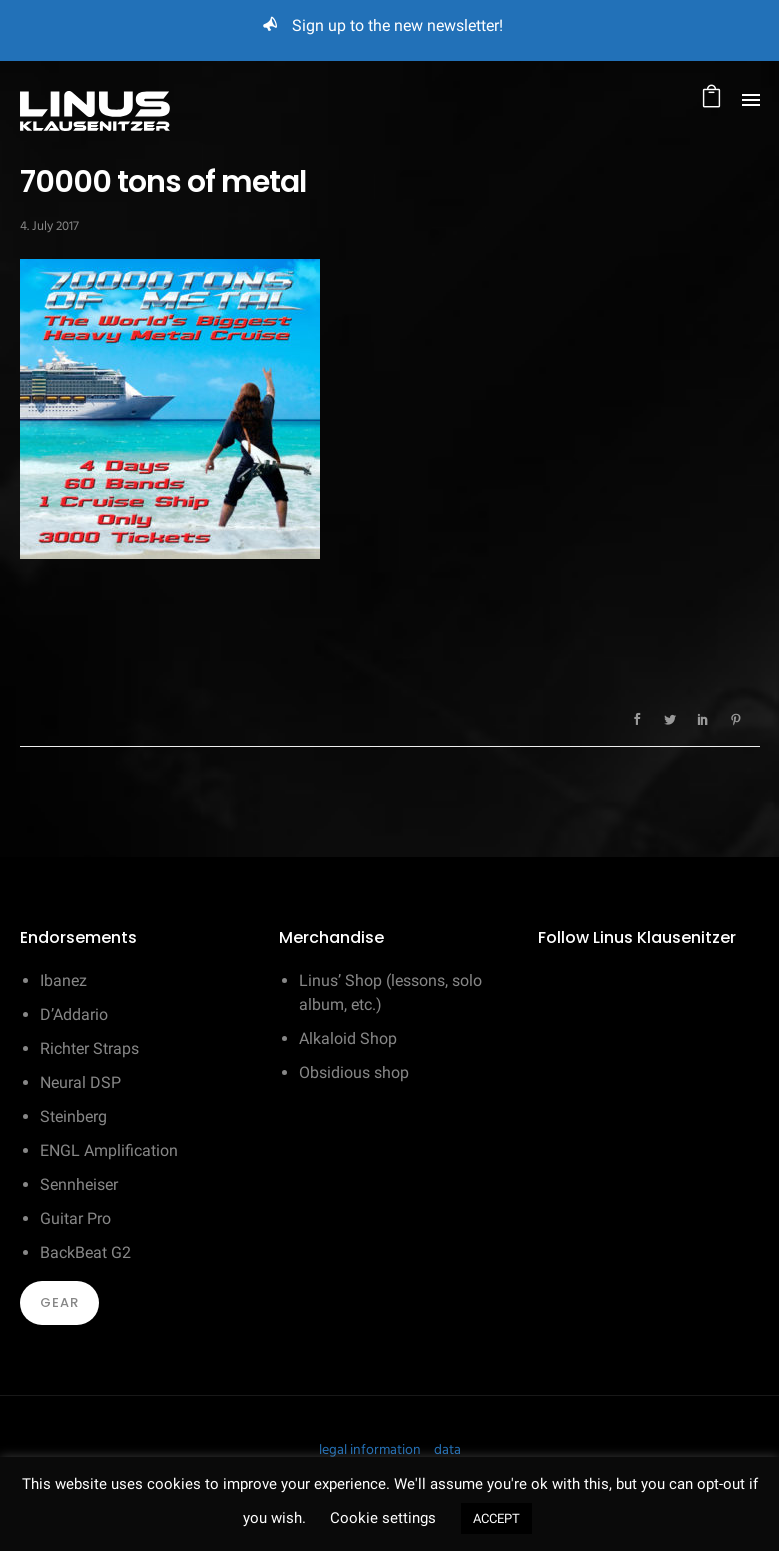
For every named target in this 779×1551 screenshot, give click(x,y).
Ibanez (63, 980)
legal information (370, 1450)
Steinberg (73, 1116)
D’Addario (74, 1014)
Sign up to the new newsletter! (397, 25)
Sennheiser (79, 1184)
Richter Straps (89, 1048)
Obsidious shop (354, 1072)
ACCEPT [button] (496, 1518)
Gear (59, 1302)
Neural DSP (80, 1082)
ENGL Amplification (109, 1150)
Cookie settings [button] (383, 1518)
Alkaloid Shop (348, 1038)
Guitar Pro (75, 1218)
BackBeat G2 (85, 1252)
